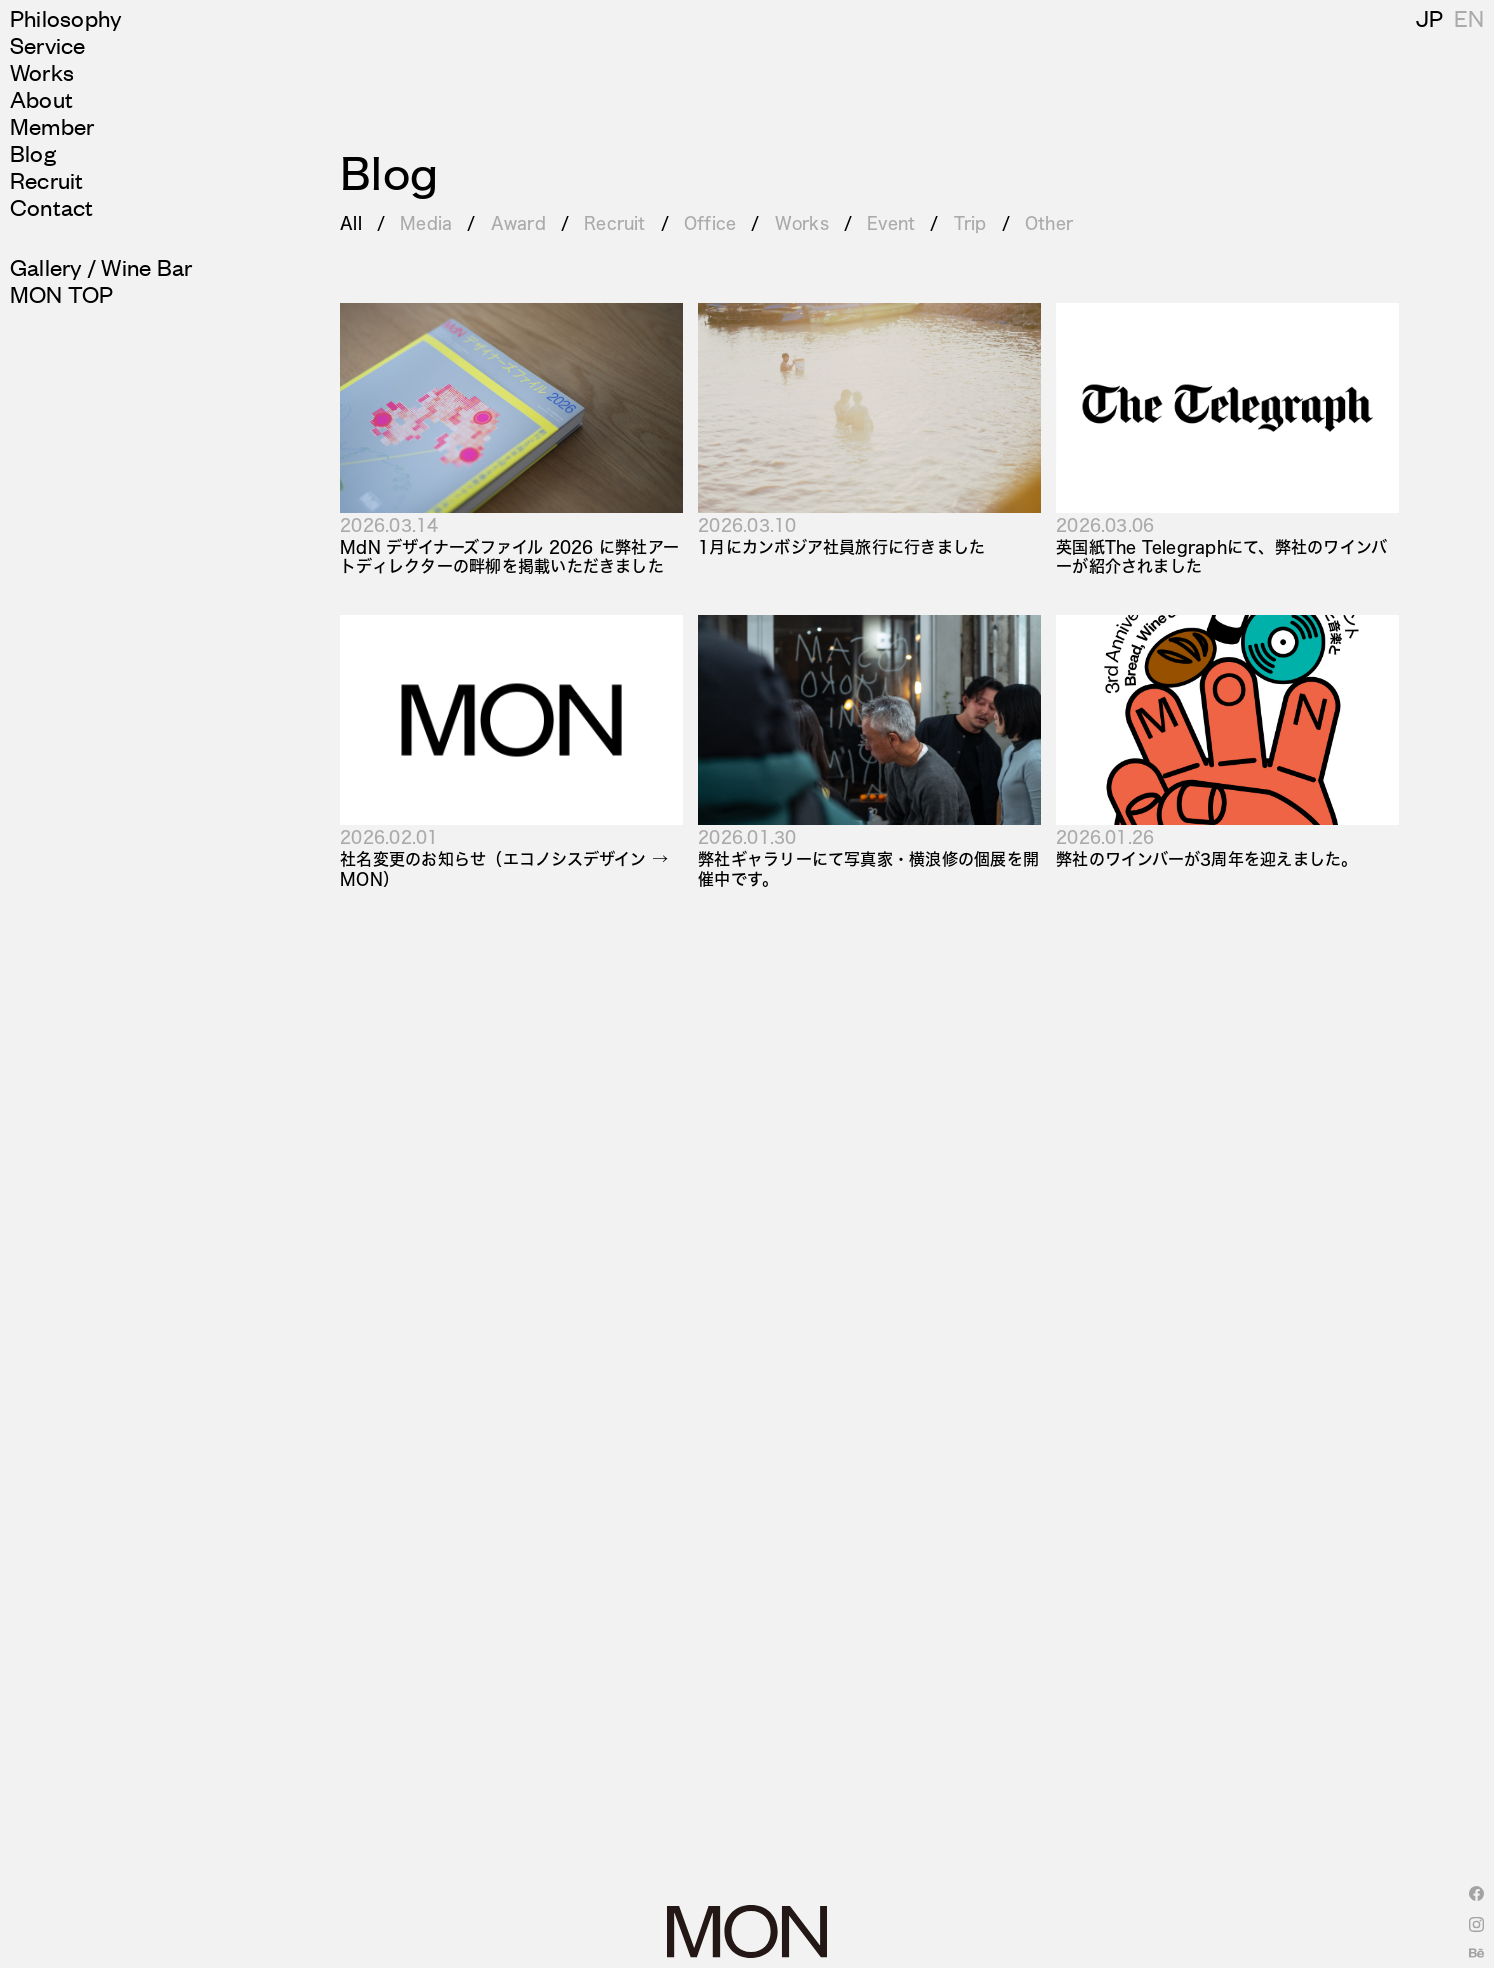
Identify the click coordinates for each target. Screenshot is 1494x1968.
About (41, 98)
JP (1429, 17)
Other (1049, 222)
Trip (970, 222)
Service (48, 44)
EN (1469, 17)
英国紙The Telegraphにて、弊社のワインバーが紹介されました (1221, 556)
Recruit (47, 179)
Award (518, 222)
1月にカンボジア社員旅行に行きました (841, 546)
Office (710, 222)
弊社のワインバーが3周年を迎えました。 (1207, 858)
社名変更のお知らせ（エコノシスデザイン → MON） (504, 868)
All (351, 222)
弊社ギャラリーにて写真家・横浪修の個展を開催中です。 (868, 868)
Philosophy (66, 17)
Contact (52, 206)
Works (42, 71)
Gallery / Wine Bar (101, 266)
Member (52, 125)
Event (891, 222)
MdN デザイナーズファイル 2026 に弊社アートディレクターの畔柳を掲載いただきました (509, 556)
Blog (33, 152)
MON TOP (62, 293)
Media (426, 222)
